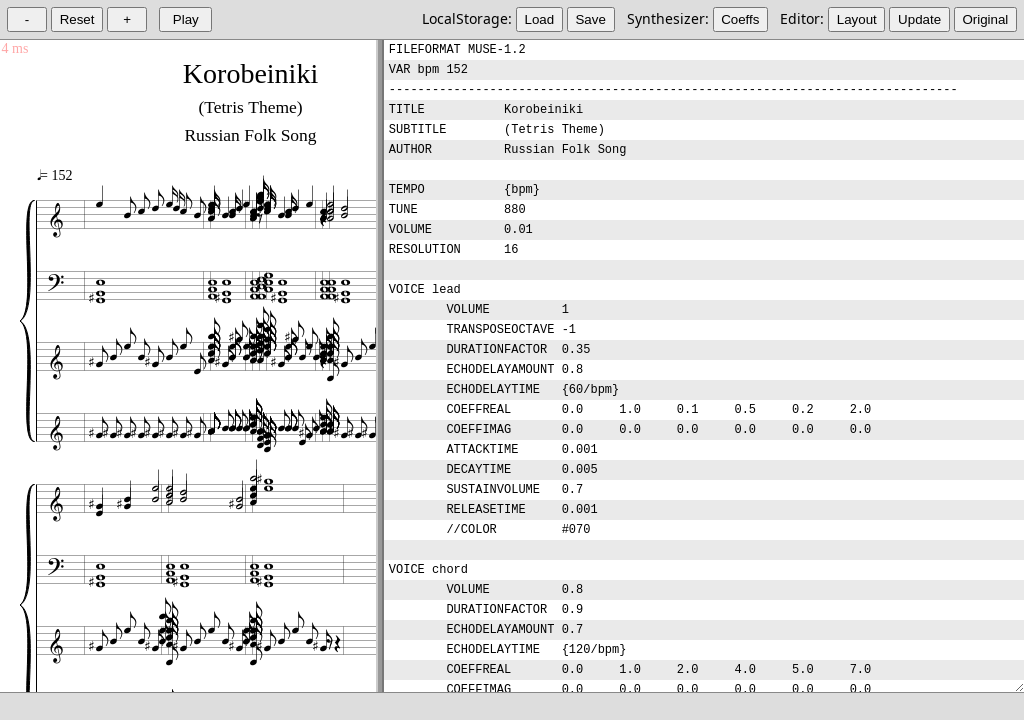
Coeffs (740, 19)
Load (540, 19)
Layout (857, 19)
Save (590, 19)
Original (985, 19)
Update (919, 19)
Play (186, 19)
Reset (77, 19)
